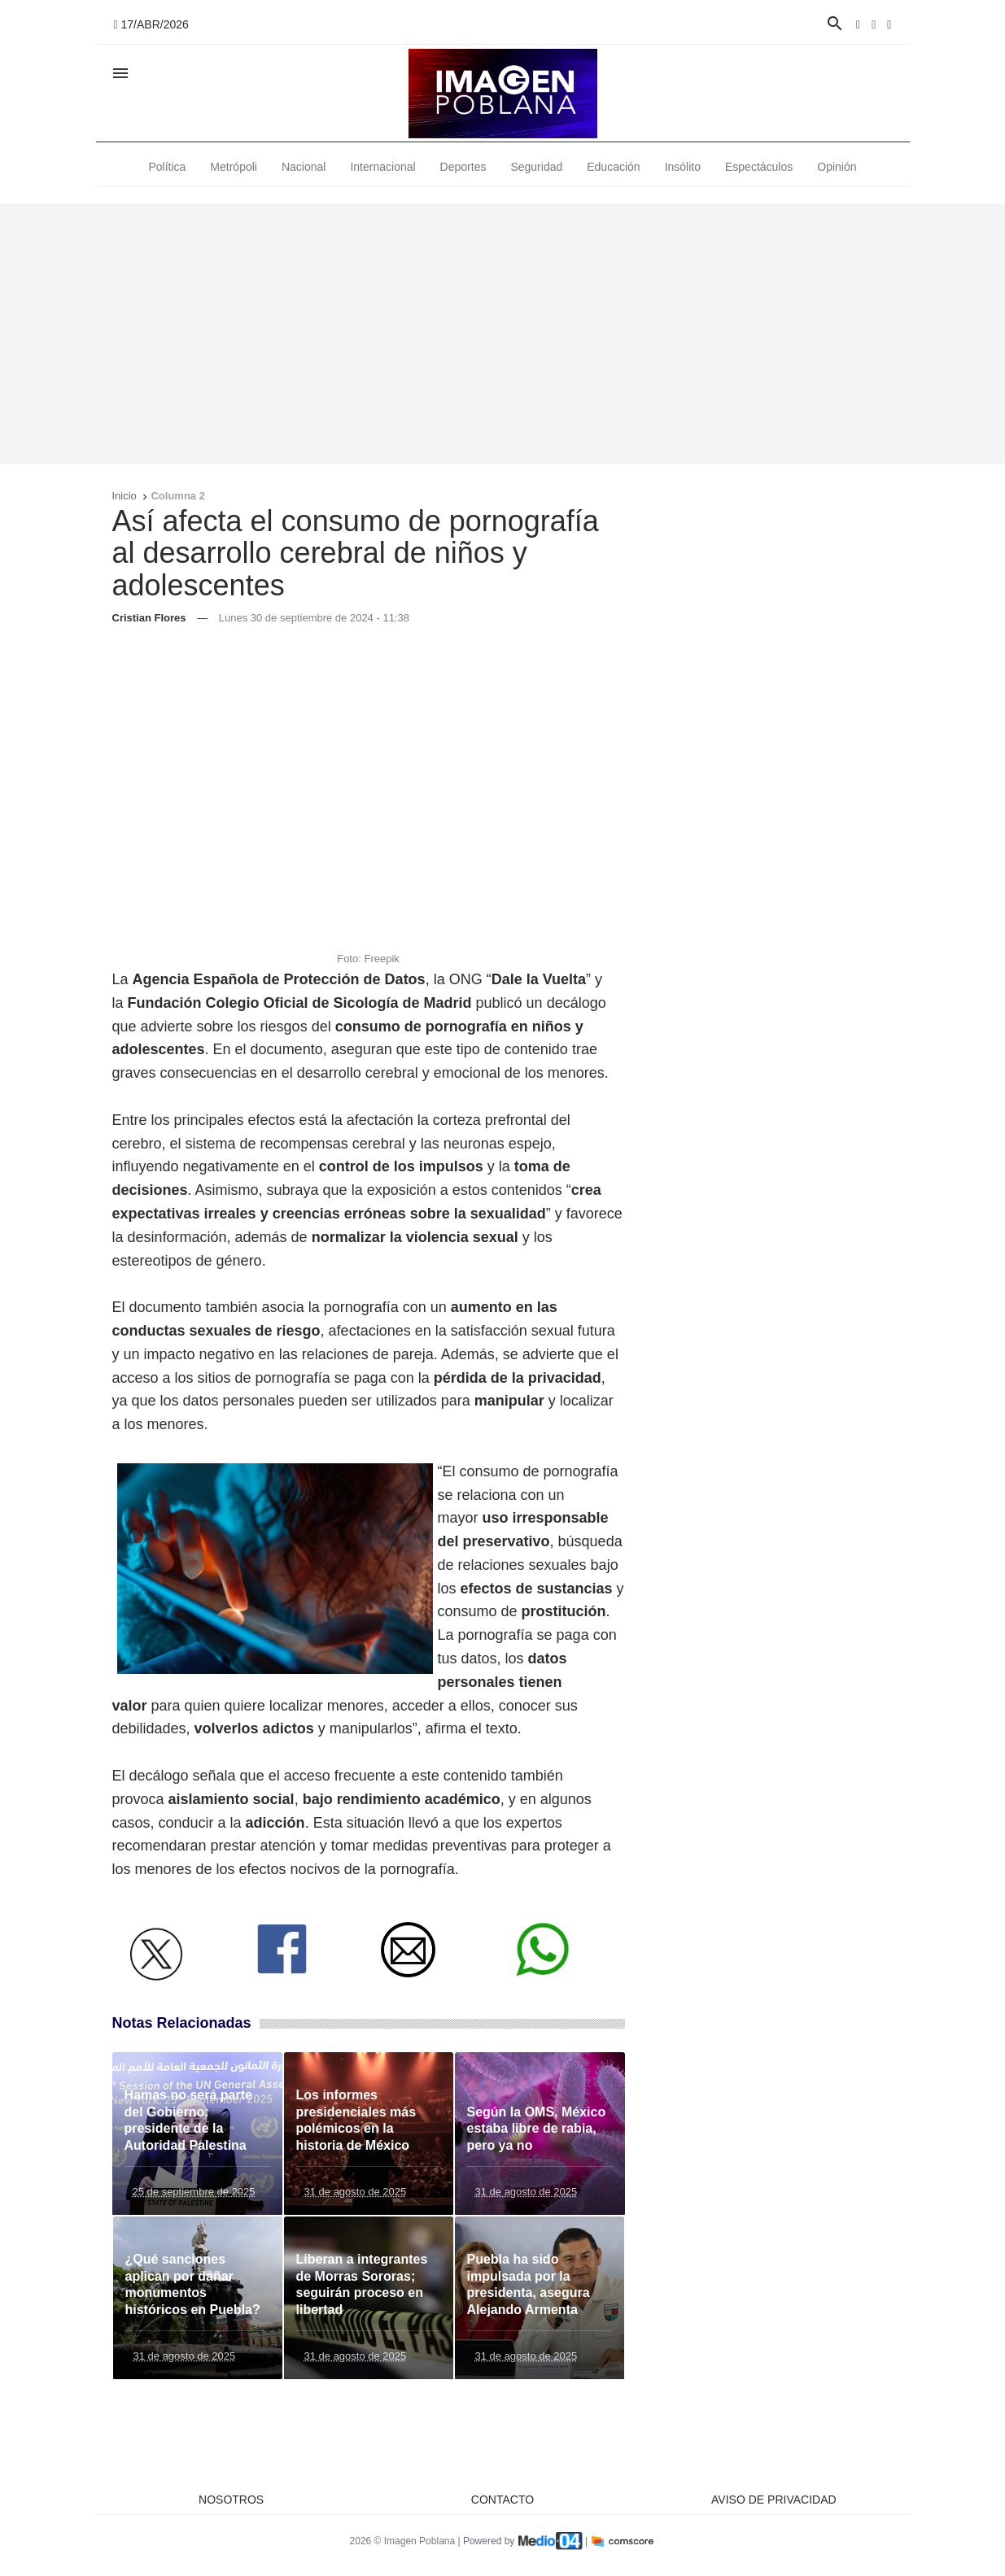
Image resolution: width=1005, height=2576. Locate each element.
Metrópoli (233, 166)
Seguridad (536, 166)
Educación (613, 166)
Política (167, 166)
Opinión (836, 166)
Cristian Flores (149, 618)
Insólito (683, 166)
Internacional (382, 166)
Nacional (304, 166)
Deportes (463, 166)
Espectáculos (759, 166)
